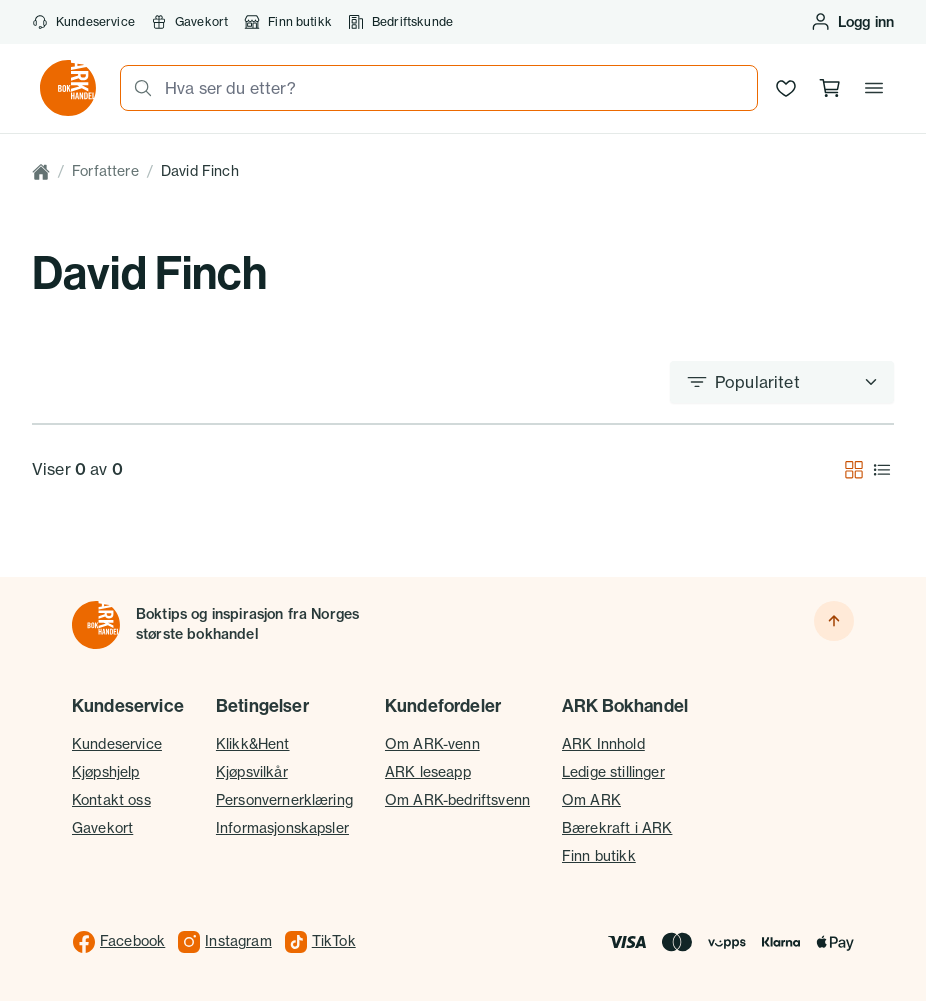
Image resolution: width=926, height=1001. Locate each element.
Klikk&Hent (253, 744)
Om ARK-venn (432, 744)
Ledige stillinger (613, 772)
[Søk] (137, 88)
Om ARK (591, 800)
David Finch (200, 171)
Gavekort (189, 22)
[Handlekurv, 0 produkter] (830, 88)
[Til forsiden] (96, 625)
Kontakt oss (111, 800)
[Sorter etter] (782, 382)
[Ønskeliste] (786, 88)
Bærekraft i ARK (617, 828)
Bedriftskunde (400, 22)
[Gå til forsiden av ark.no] (68, 88)
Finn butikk (288, 22)
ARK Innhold (603, 744)
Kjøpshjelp (106, 772)
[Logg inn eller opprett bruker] (852, 22)
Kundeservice (83, 22)
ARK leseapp (428, 772)
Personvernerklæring (284, 800)
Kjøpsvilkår (252, 772)
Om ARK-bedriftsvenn (457, 800)
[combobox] (455, 88)
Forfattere (105, 171)
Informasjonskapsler (282, 828)
